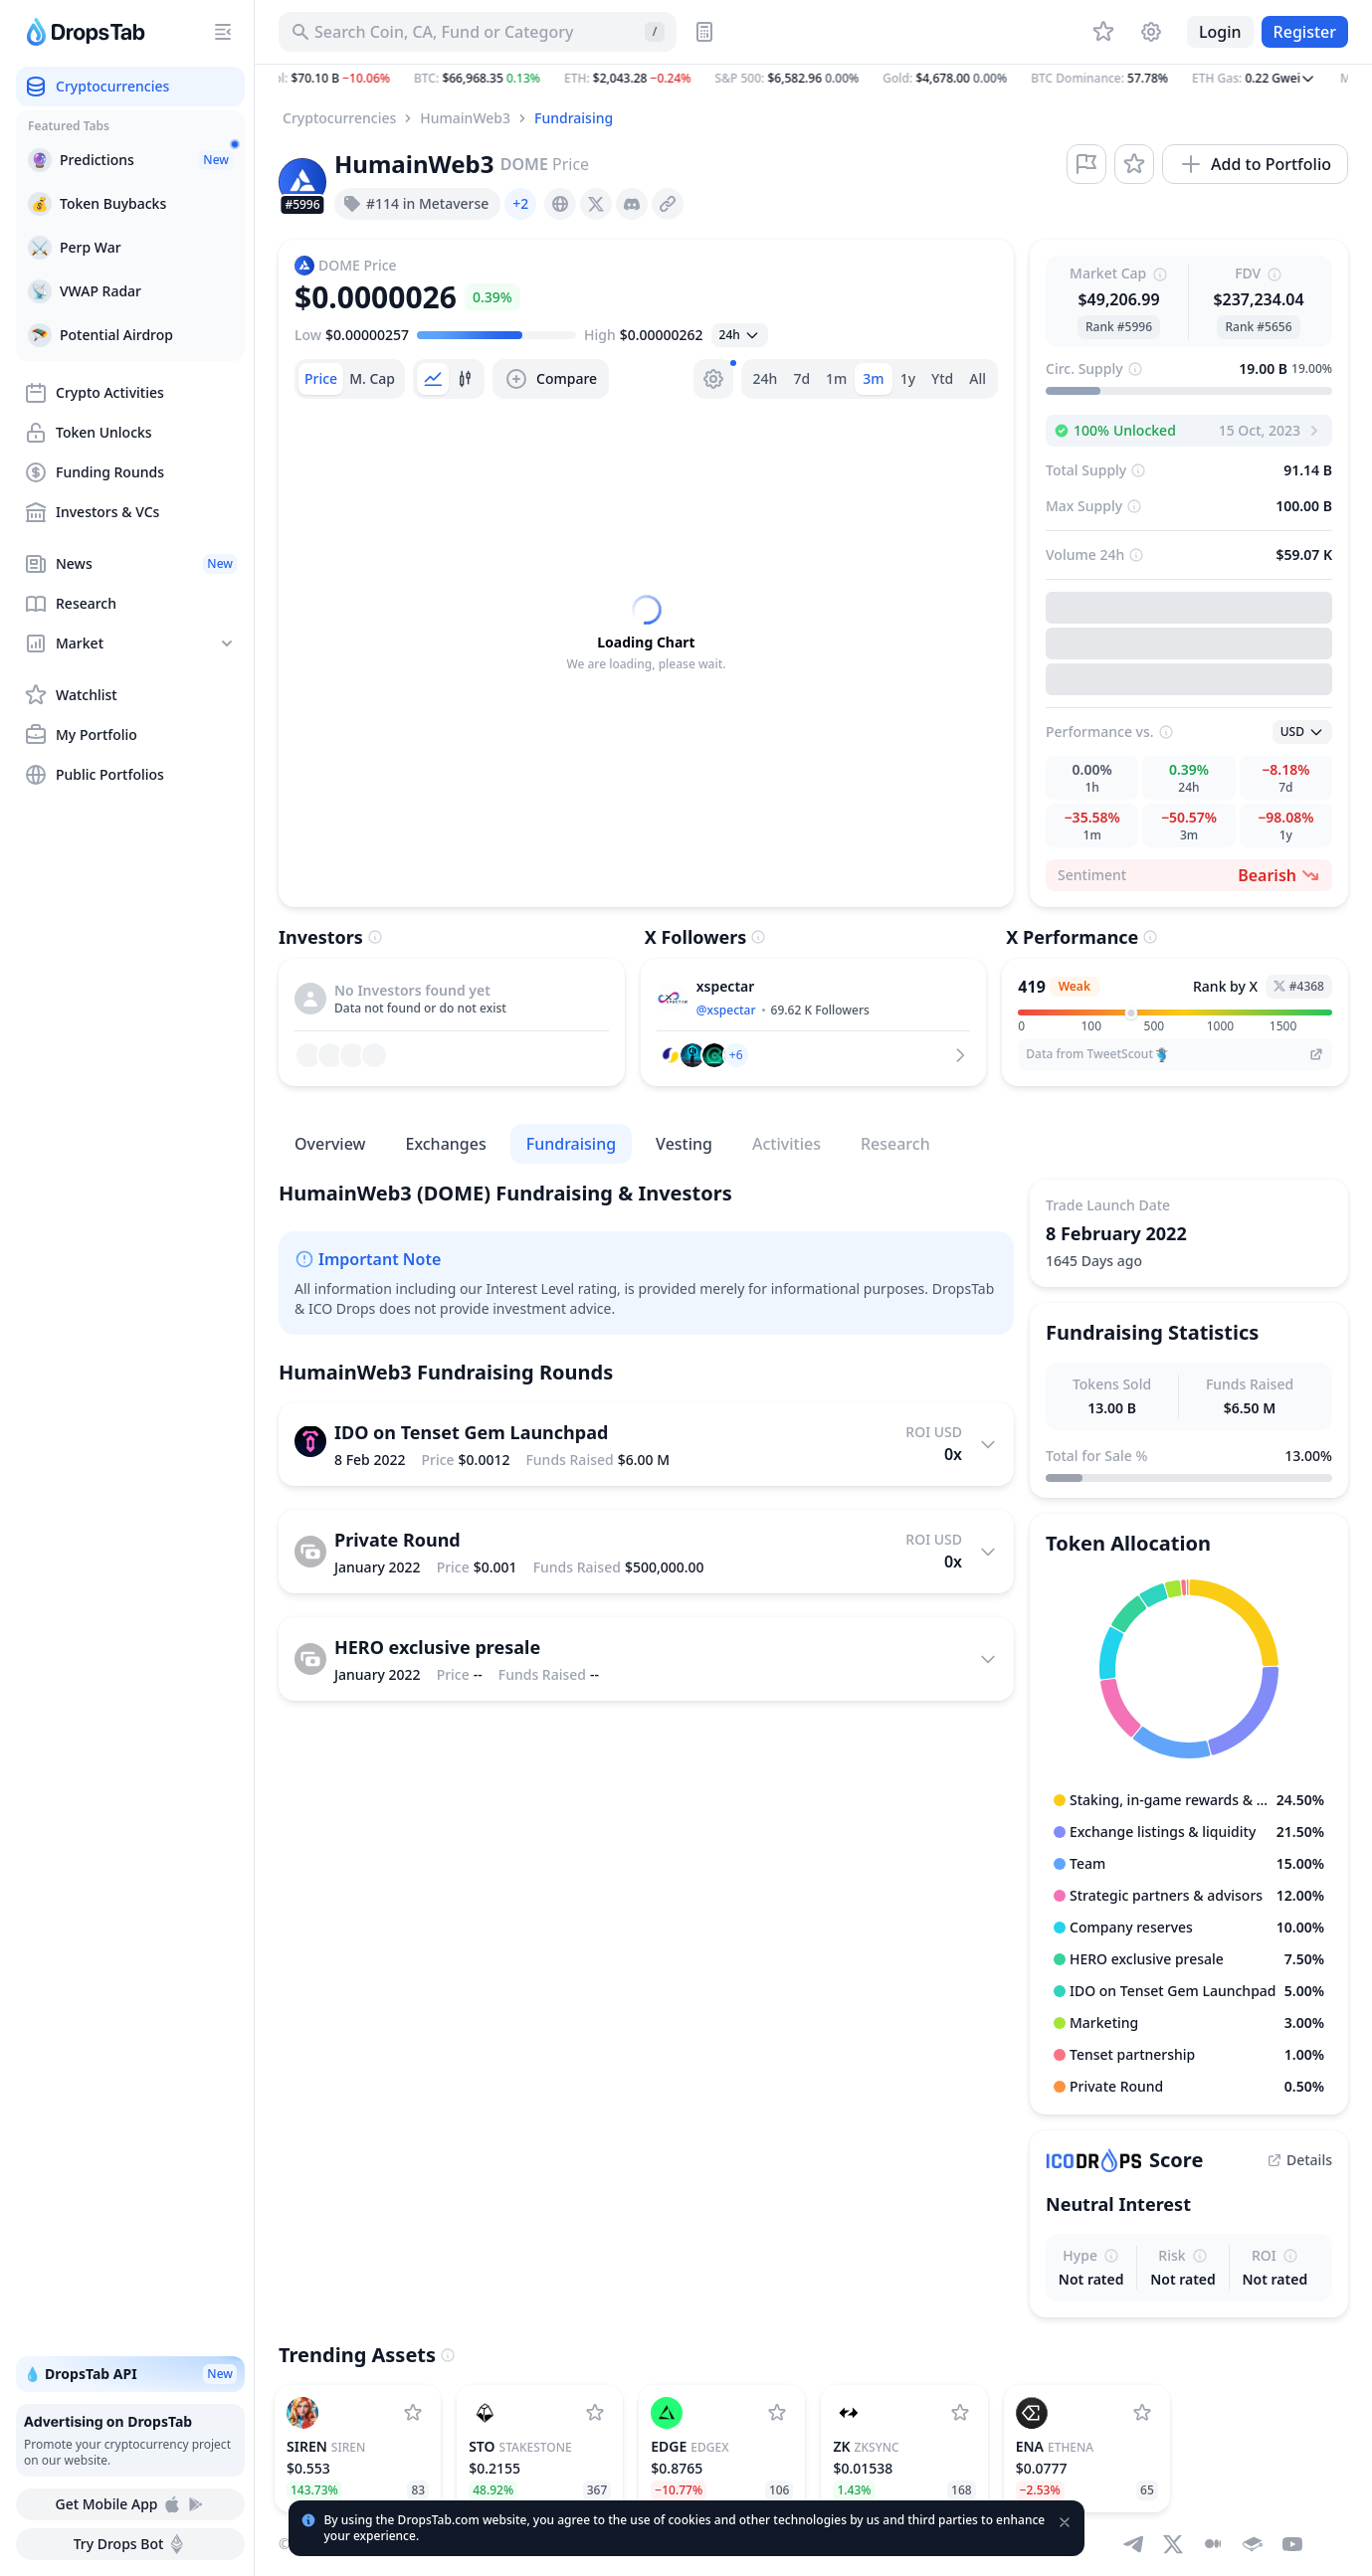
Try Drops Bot (131, 2544)
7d (801, 378)
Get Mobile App (130, 2504)
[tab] (320, 379)
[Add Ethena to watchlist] (1142, 2413)
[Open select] (739, 335)
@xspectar (726, 1010)
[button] (813, 78)
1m (836, 378)
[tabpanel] (646, 633)
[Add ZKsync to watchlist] (960, 2413)
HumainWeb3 (465, 117)
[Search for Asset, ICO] (478, 32)
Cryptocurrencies (339, 117)
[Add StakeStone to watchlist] (595, 2413)
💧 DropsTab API (130, 2374)
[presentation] (560, 204)
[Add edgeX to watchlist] (777, 2413)
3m (873, 378)
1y (907, 378)
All (977, 378)
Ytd (942, 378)
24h (765, 378)
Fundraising (573, 117)
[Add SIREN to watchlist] (413, 2413)
